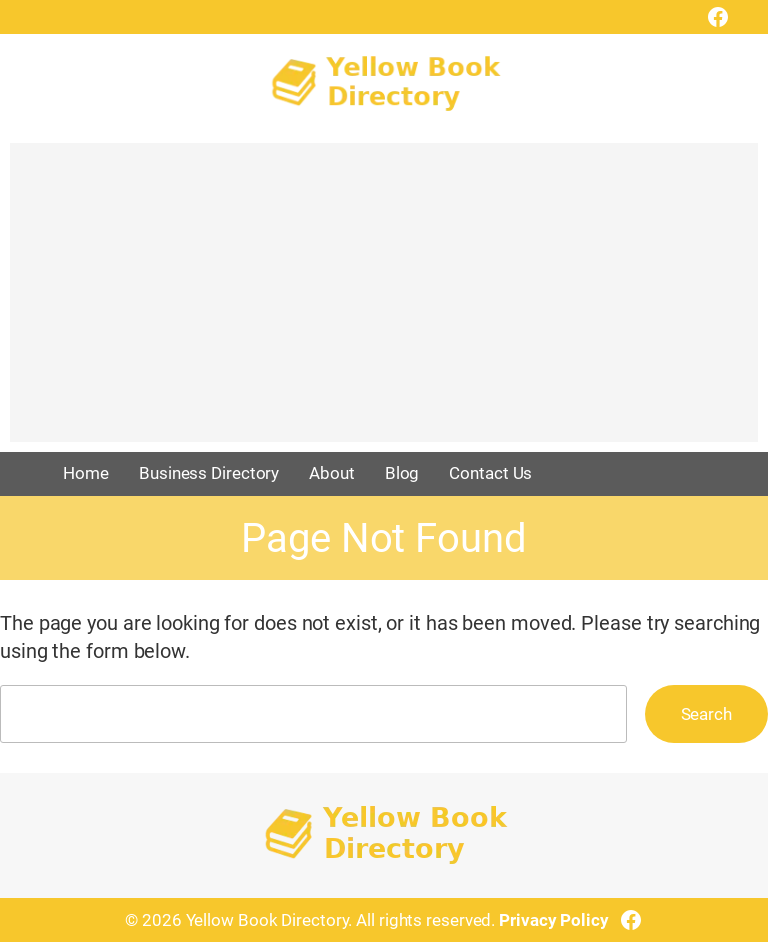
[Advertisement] (384, 302)
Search (706, 714)
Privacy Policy (554, 920)
